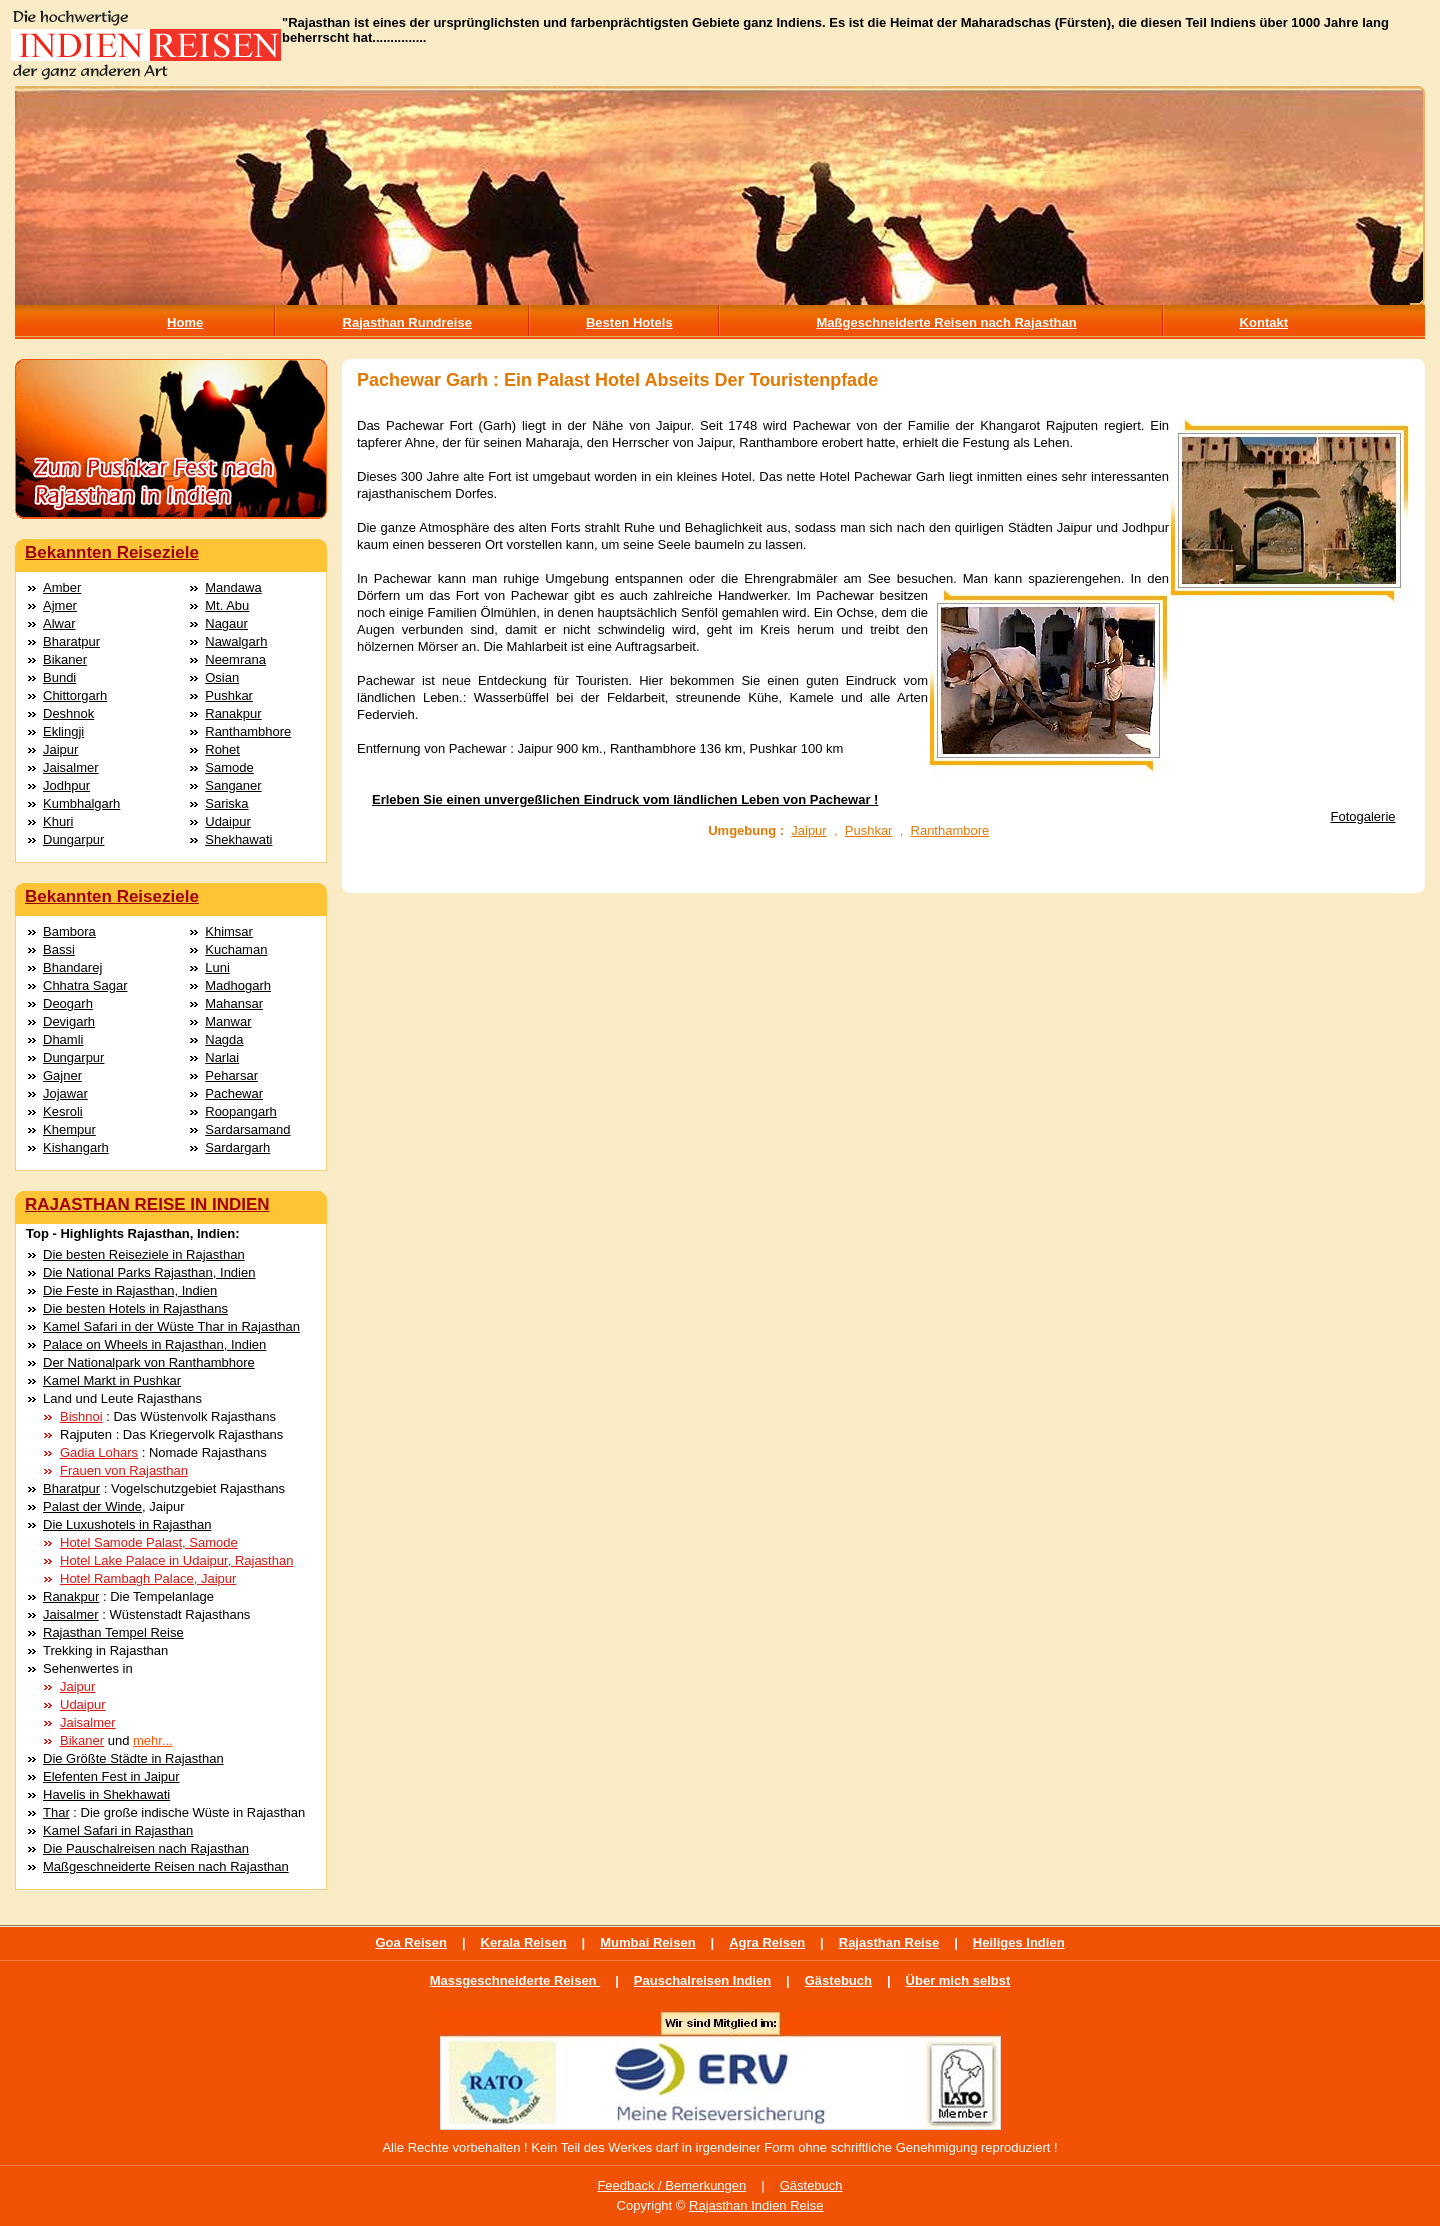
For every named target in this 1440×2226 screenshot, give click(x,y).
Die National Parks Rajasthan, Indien (149, 1272)
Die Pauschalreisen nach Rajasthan (146, 1848)
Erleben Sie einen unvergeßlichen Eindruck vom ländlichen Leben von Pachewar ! (625, 799)
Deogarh (68, 1003)
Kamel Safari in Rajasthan (118, 1830)
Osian (222, 677)
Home (185, 322)
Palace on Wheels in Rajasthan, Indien (154, 1344)
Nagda (224, 1039)
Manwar (228, 1021)
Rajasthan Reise (889, 1942)
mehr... (153, 1740)
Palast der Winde (92, 1506)
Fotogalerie (1363, 816)
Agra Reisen (767, 1942)
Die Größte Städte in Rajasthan (133, 1758)
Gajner (62, 1075)
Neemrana (235, 659)
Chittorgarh (75, 695)
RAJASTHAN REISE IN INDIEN (147, 1204)
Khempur (69, 1129)
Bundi (59, 677)
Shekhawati (238, 839)
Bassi (59, 949)
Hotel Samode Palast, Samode (149, 1542)
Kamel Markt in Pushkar (112, 1380)
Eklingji (63, 731)
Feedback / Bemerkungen (671, 2185)
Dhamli (63, 1039)
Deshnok (68, 713)
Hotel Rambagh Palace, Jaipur (148, 1578)
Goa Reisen (411, 1942)
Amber (62, 587)
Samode (229, 767)
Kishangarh (76, 1147)
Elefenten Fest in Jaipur (111, 1776)
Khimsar (229, 931)
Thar (56, 1812)
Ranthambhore (248, 731)
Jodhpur (66, 785)
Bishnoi (81, 1416)
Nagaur (226, 623)
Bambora (69, 931)
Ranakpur (233, 713)
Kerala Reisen (524, 1942)
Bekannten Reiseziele (112, 552)
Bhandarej (72, 967)
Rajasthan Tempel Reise (113, 1632)
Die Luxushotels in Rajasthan (127, 1524)
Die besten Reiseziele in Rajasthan (144, 1254)
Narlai (222, 1057)
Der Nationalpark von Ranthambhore (149, 1362)
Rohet (222, 749)
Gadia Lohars (99, 1452)
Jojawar (65, 1093)
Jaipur (60, 749)
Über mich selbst (958, 1980)
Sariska (226, 803)
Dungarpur (73, 839)
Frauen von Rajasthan (124, 1470)
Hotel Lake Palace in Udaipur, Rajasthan (176, 1560)
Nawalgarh (236, 641)
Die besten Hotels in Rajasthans (135, 1308)
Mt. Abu (227, 605)
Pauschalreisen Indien (702, 1980)
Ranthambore (950, 830)
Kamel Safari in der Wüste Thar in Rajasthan (171, 1326)
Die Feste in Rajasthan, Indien (130, 1290)
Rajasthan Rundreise (407, 322)
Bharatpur (71, 641)
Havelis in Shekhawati (106, 1794)
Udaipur (228, 821)
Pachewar (234, 1093)
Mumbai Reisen (647, 1942)
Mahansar (234, 1003)
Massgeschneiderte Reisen (515, 1980)
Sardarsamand (247, 1129)
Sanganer (233, 785)
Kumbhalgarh (81, 803)
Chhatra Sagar (85, 985)
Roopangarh (241, 1111)
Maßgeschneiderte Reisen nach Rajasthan (947, 322)
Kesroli (63, 1111)
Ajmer (60, 605)
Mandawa (233, 587)
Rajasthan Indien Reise (756, 2205)
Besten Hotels (629, 322)
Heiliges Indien (1019, 1942)
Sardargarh (237, 1147)
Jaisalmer (71, 767)
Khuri (58, 821)
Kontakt (1264, 322)
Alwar (59, 623)
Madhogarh (238, 985)
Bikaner (65, 659)
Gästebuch (838, 1980)
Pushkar (229, 695)
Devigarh (69, 1021)
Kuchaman (236, 949)
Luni (217, 967)
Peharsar (231, 1075)
